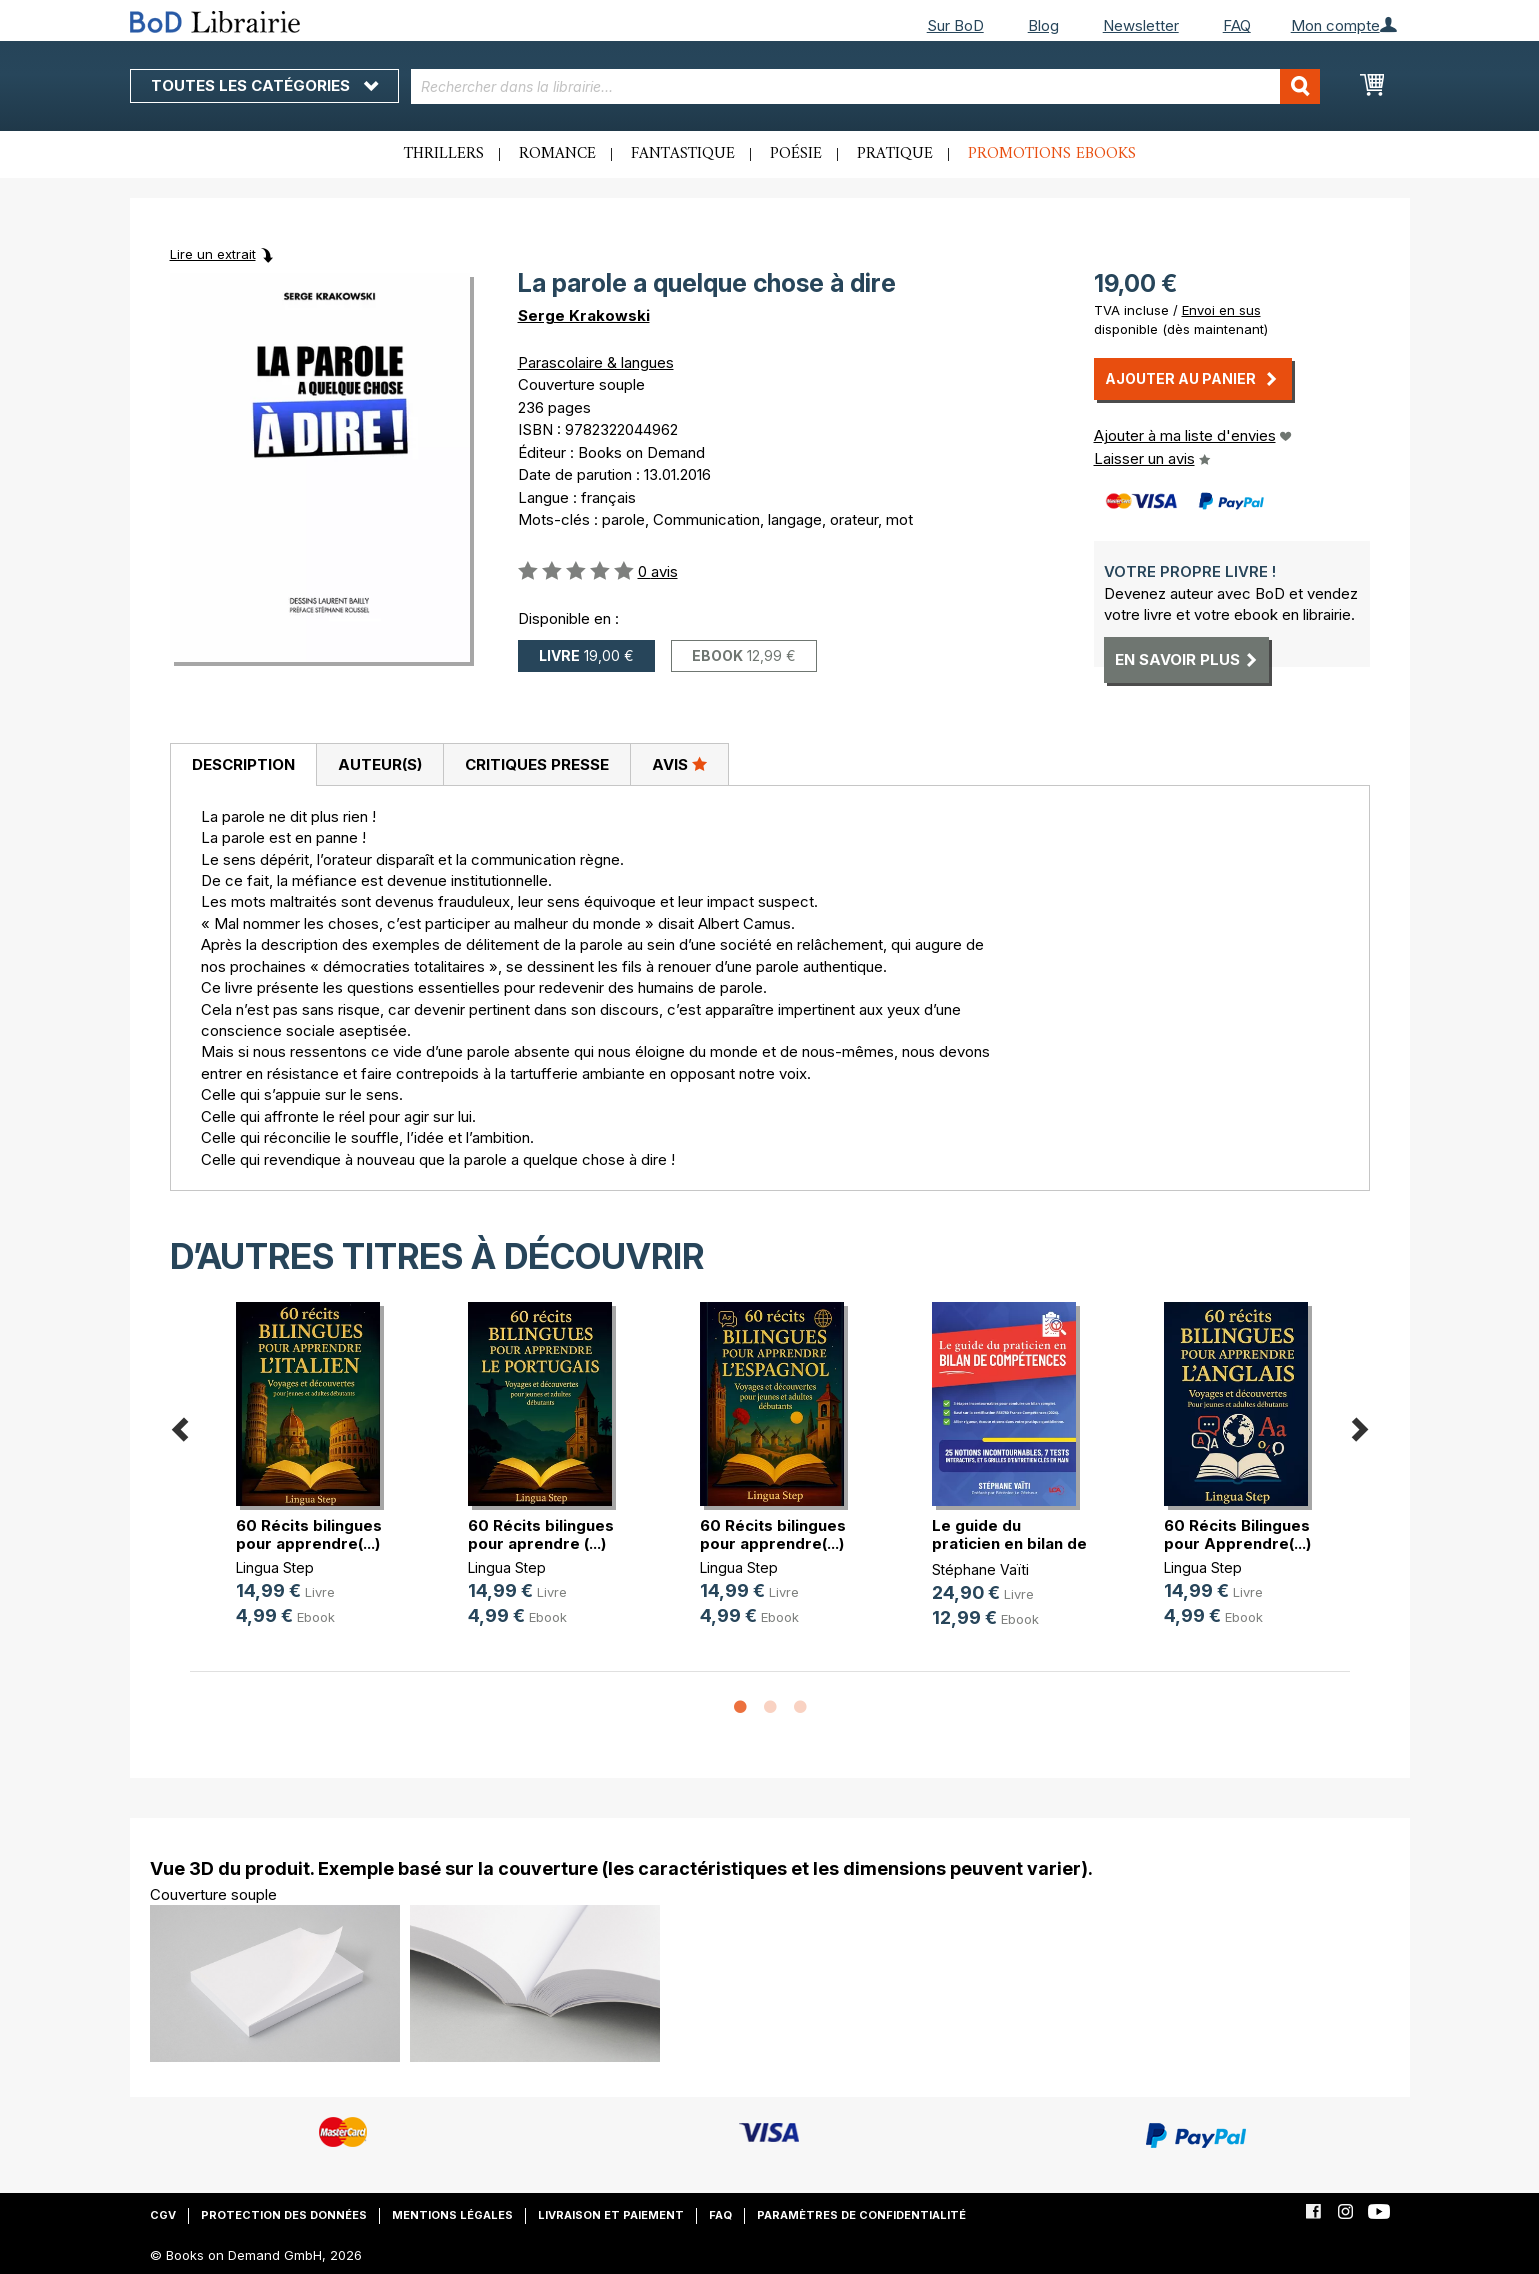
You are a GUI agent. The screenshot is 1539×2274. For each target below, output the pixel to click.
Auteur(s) (380, 764)
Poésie (796, 154)
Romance (557, 154)
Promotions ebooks (1052, 154)
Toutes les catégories (264, 85)
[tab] (243, 765)
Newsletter (1141, 25)
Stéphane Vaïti (980, 1569)
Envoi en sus (1221, 310)
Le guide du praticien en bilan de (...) (1009, 1543)
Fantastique (683, 154)
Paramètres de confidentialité (861, 2215)
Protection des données (284, 2215)
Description (243, 764)
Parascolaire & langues (596, 362)
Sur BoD (955, 25)
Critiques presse (537, 764)
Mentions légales (452, 2215)
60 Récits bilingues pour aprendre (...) (541, 1534)
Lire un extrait (213, 254)
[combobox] (865, 86)
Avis (679, 764)
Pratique (895, 154)
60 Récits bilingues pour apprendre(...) (309, 1534)
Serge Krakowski (584, 315)
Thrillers (444, 154)
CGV (163, 2215)
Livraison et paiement (611, 2215)
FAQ (1237, 25)
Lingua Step (275, 1567)
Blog (1043, 25)
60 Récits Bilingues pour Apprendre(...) (1237, 1534)
